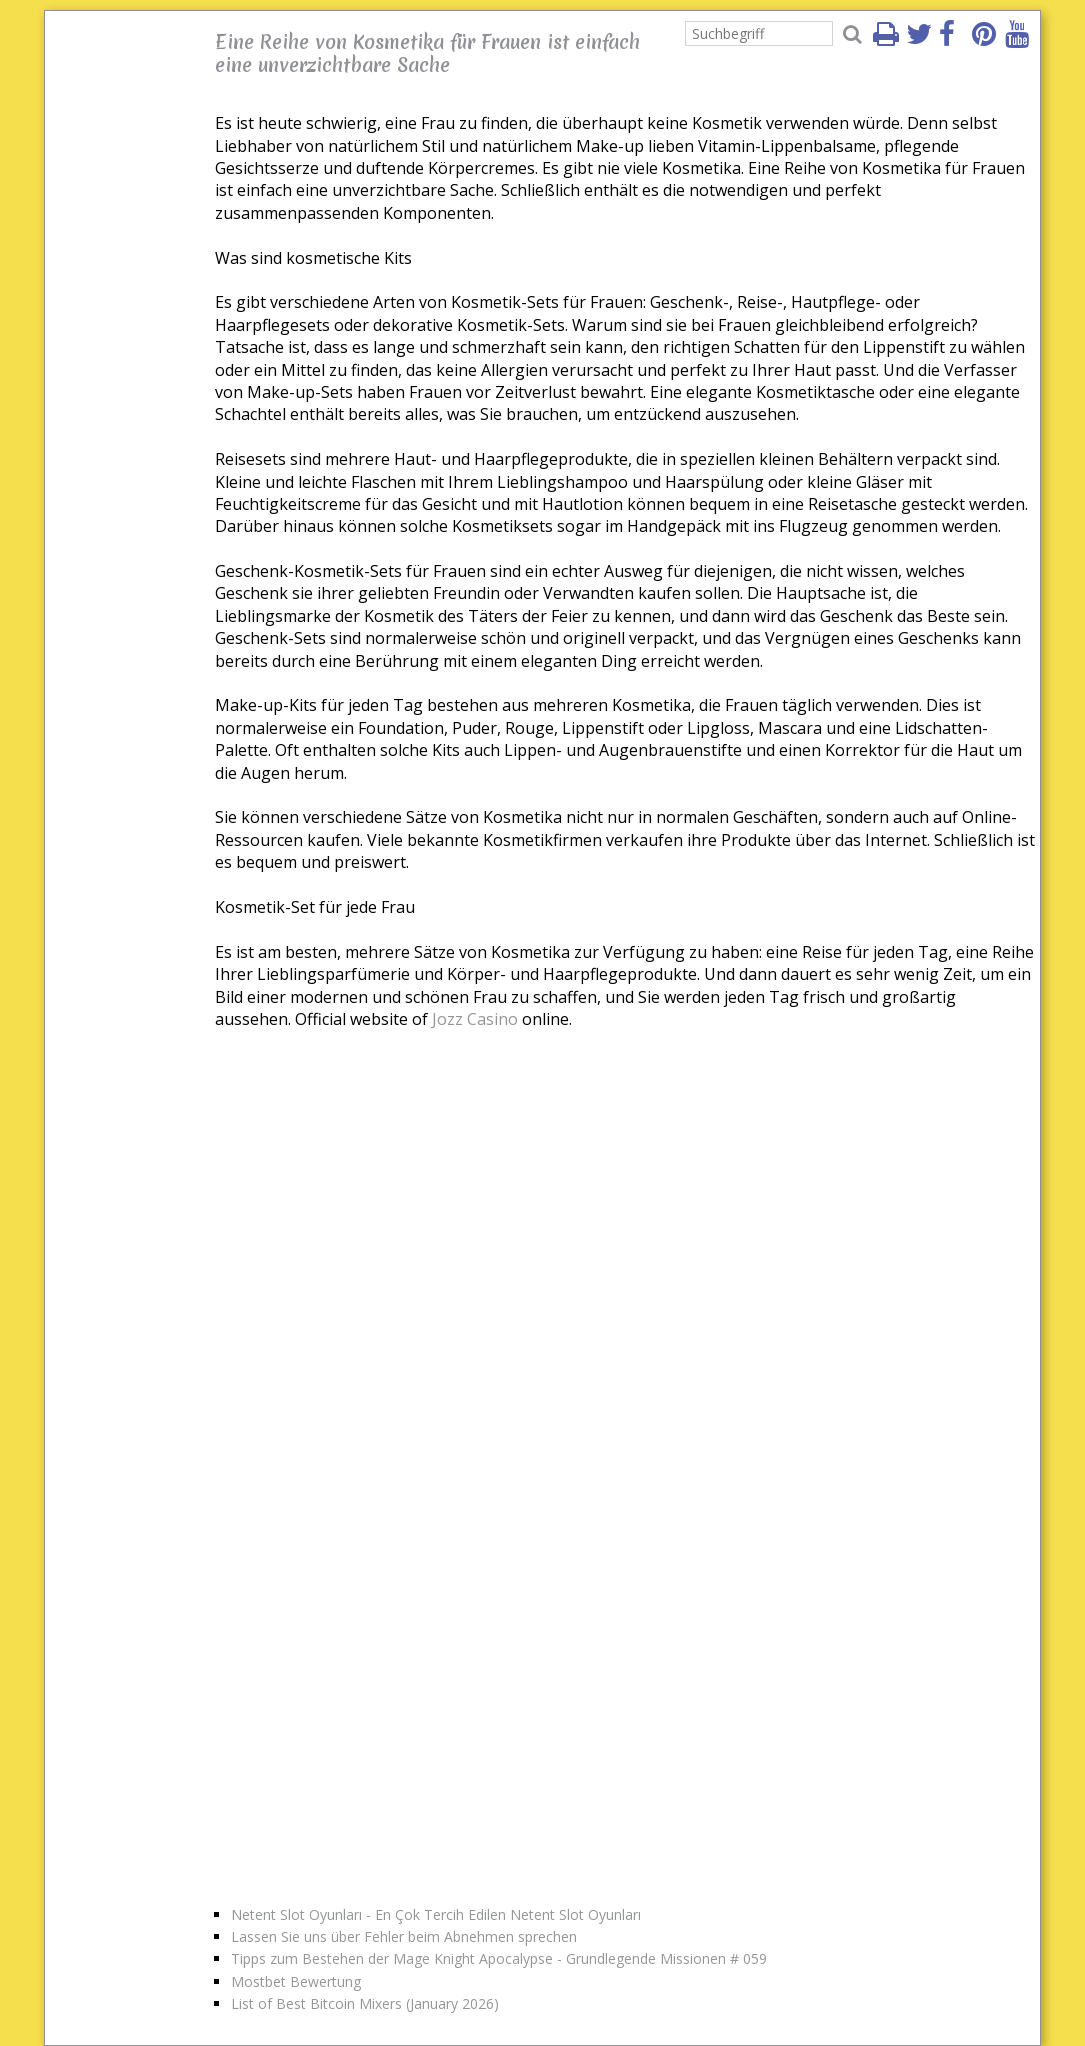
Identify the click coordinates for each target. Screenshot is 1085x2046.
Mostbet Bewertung (296, 1981)
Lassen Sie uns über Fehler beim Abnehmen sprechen (404, 1936)
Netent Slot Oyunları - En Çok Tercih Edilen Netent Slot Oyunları (436, 1914)
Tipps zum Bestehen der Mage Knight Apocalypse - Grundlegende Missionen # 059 (499, 1958)
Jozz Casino (475, 1019)
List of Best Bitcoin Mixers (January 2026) (365, 2003)
